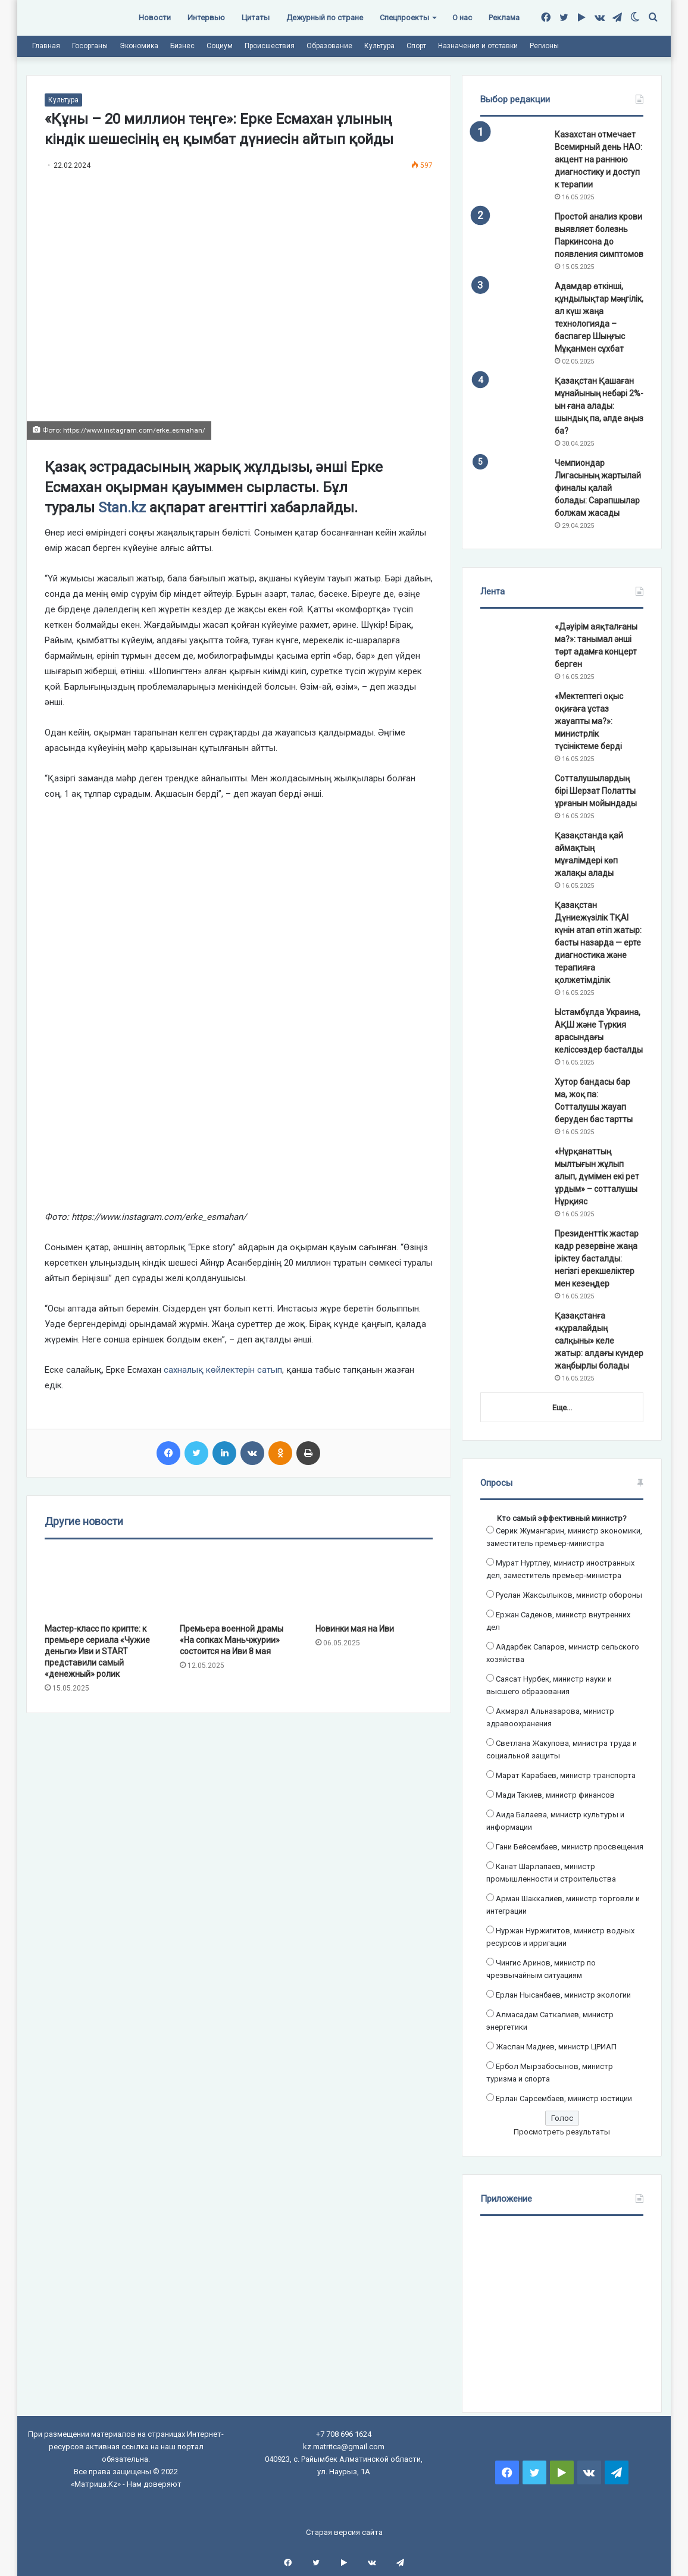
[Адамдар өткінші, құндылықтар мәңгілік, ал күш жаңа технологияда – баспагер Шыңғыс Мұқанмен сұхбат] (513, 302)
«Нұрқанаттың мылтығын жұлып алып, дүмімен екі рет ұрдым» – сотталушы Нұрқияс (597, 1176)
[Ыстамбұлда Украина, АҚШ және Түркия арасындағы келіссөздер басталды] (513, 1028)
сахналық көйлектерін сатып (223, 1369)
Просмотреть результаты (562, 2131)
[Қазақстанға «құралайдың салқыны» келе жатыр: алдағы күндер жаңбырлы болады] (513, 1332)
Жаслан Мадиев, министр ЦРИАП (556, 2046)
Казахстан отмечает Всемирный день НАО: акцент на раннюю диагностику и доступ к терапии (598, 159)
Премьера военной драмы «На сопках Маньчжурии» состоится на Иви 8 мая (231, 1640)
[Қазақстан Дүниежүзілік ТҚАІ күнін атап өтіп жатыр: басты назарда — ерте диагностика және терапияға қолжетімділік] (513, 921)
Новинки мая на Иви (354, 1628)
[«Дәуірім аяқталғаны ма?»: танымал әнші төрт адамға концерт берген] (513, 643)
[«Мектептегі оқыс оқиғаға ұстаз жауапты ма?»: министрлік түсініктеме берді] (513, 712)
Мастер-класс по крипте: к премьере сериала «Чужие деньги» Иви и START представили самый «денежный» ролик (97, 1651)
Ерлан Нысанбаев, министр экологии (563, 1994)
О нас (462, 17)
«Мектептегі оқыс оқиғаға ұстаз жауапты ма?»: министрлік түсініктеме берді (589, 721)
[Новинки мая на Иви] (374, 1584)
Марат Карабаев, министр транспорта (566, 1775)
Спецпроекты (404, 17)
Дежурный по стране (324, 17)
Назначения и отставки (478, 46)
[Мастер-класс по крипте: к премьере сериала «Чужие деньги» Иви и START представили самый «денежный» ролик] (103, 1584)
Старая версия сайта (344, 2532)
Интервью (206, 17)
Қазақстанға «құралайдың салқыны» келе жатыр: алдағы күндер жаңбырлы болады (599, 1340)
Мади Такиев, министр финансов (555, 1795)
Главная (46, 46)
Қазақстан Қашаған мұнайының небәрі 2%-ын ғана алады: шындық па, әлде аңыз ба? (599, 406)
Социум (220, 46)
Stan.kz (120, 507)
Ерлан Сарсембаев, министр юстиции (564, 2098)
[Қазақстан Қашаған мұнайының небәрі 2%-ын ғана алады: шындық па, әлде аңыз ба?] (513, 397)
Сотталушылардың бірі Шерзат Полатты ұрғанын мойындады (596, 791)
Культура (379, 46)
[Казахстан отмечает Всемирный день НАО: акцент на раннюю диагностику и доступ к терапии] (513, 151)
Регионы (544, 46)
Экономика (139, 46)
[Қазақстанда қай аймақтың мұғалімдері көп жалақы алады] (513, 852)
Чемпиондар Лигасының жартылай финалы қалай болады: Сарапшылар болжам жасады (598, 488)
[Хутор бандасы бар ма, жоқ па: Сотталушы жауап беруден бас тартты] (513, 1098)
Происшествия (270, 46)
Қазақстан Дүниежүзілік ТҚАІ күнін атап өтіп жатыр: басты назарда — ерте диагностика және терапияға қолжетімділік (598, 942)
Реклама (504, 17)
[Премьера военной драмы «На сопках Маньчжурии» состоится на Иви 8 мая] (238, 1584)
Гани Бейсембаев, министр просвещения (569, 1846)
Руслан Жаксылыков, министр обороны (569, 1595)
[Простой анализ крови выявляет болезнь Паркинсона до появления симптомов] (513, 233)
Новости (155, 17)
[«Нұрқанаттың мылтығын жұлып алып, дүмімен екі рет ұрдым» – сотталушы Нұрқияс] (513, 1167)
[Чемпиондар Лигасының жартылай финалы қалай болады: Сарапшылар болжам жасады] (513, 479)
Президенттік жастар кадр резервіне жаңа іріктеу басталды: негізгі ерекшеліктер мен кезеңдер (597, 1258)
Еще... (562, 1407)
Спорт (416, 46)
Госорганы (90, 46)
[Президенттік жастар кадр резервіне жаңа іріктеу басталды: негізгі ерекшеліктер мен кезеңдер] (513, 1250)
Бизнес (182, 46)
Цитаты (256, 17)
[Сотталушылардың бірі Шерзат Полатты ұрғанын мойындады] (513, 794)
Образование (329, 46)
